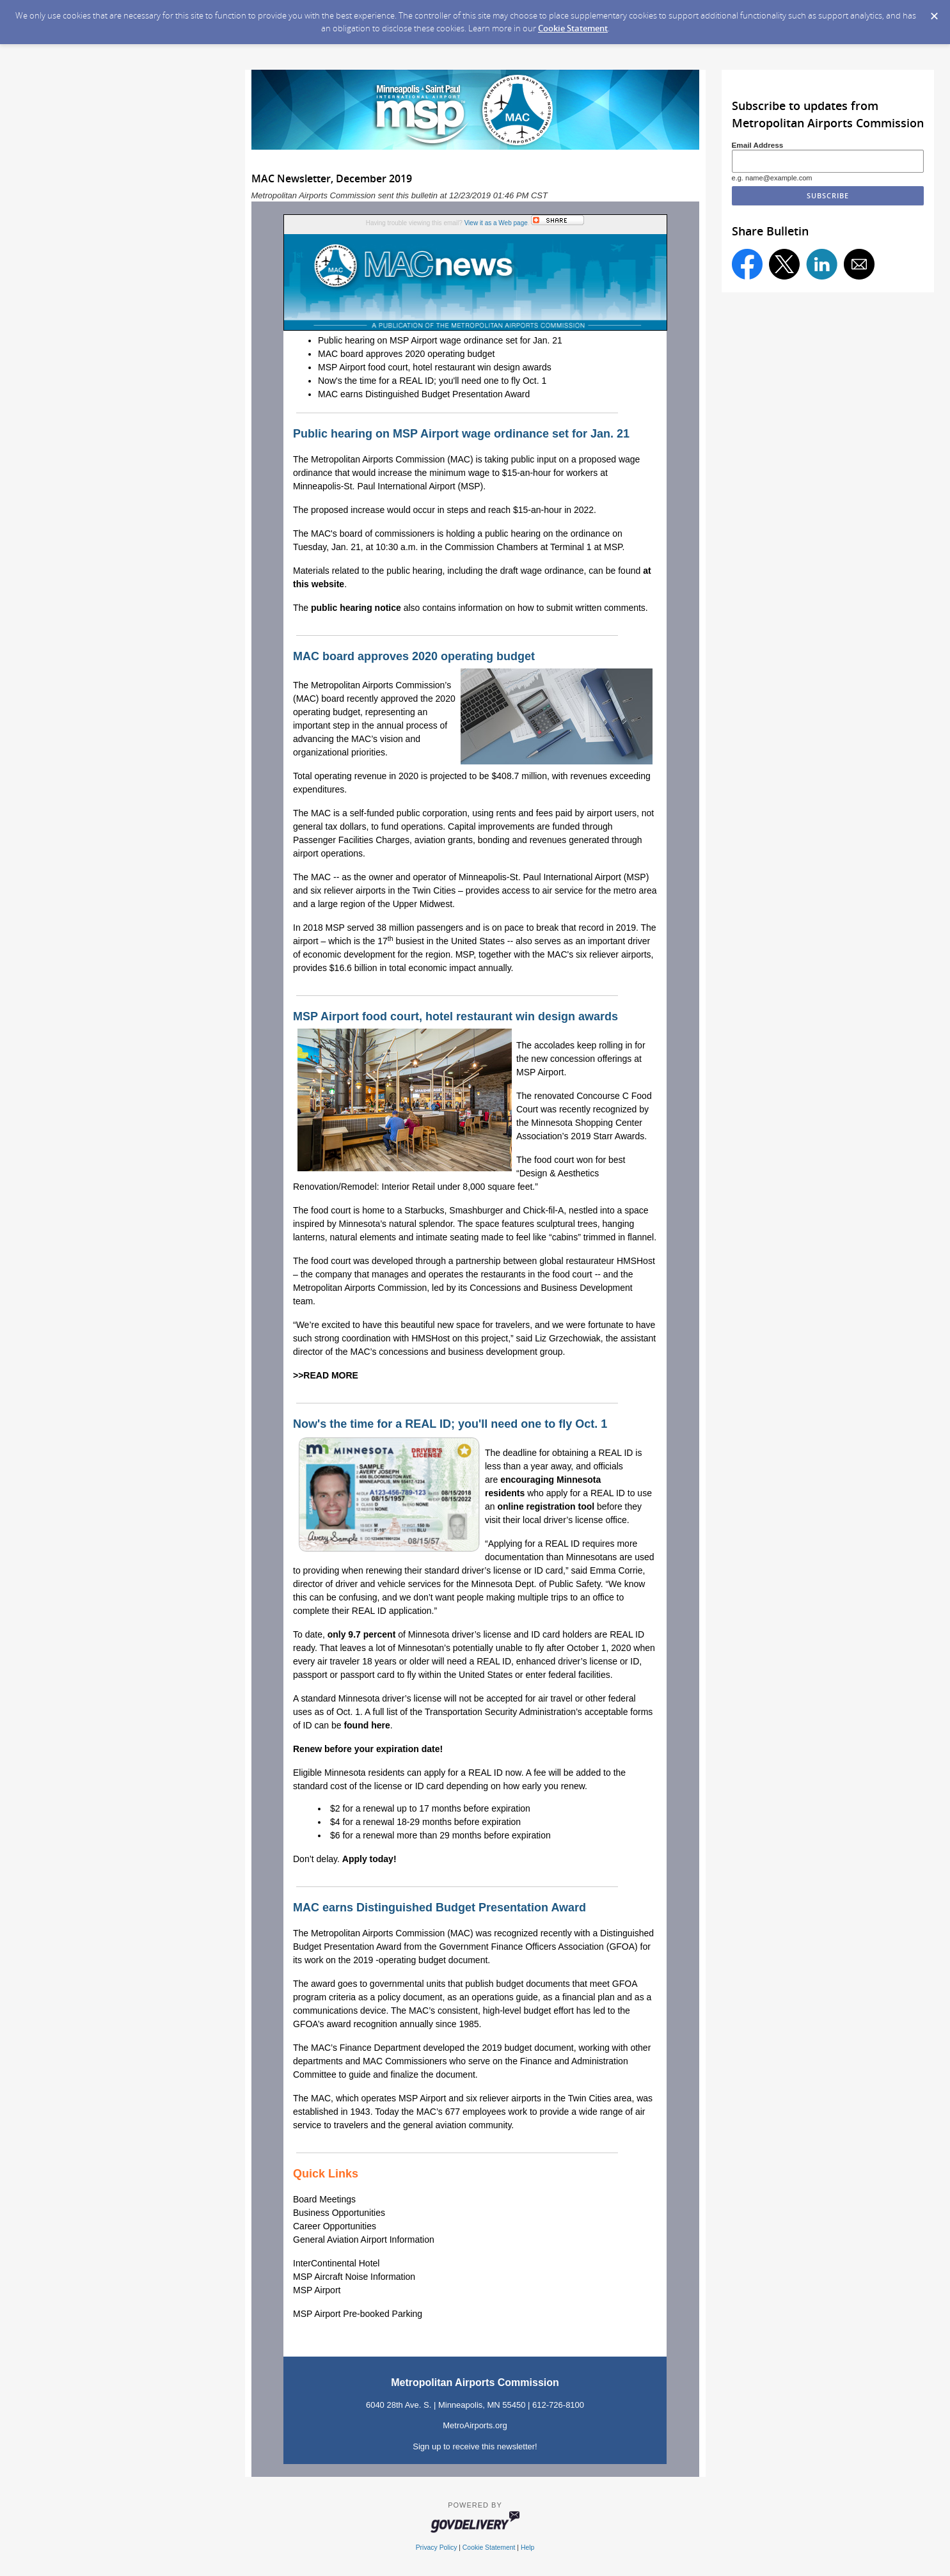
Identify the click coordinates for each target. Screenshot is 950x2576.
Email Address (758, 145)
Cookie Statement (573, 28)
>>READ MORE (325, 1375)
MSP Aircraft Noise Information (354, 2277)
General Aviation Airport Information (363, 2239)
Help (527, 2547)
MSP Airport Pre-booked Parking (357, 2314)
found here (367, 1725)
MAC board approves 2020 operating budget (406, 354)
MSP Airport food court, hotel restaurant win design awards (434, 367)
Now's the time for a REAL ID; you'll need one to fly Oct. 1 (432, 380)
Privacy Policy (436, 2547)
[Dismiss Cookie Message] (934, 12)
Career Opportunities (334, 2226)
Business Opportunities (339, 2213)
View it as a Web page (496, 222)
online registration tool (545, 1506)
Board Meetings (324, 2199)
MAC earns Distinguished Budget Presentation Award (424, 394)
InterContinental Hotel (336, 2263)
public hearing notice (356, 608)
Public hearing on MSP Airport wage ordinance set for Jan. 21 (440, 340)
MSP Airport (316, 2290)
